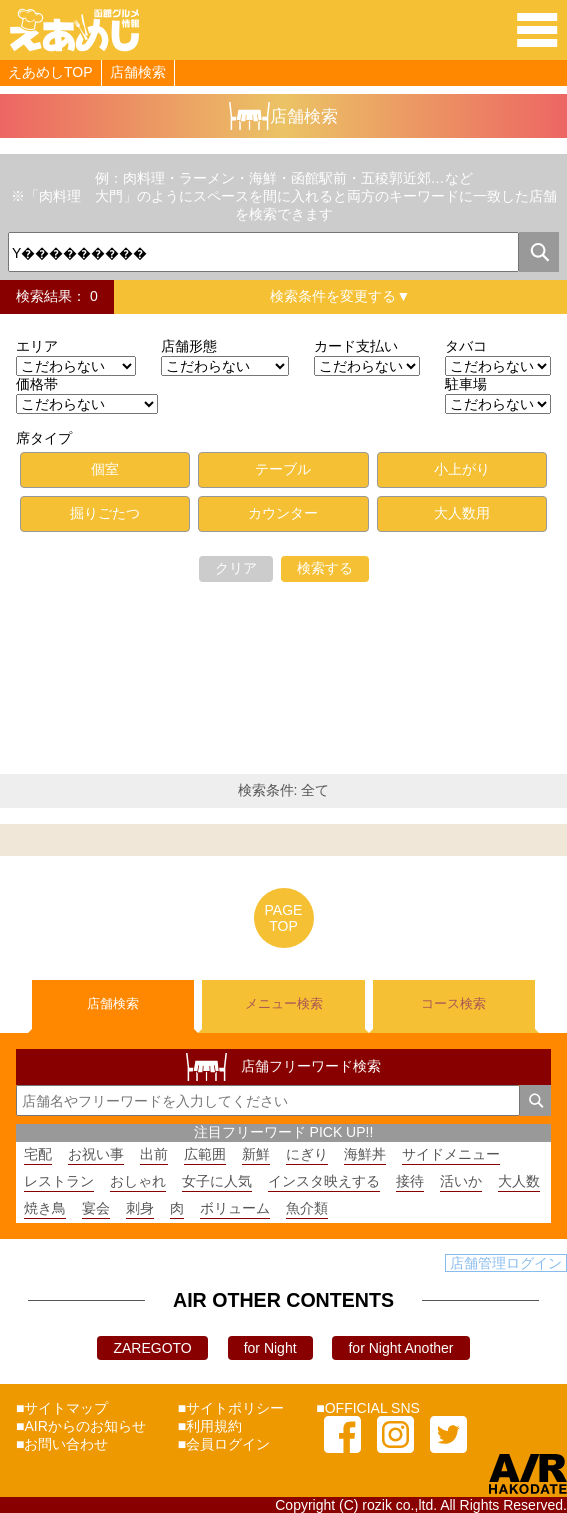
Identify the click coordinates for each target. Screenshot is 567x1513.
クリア (236, 568)
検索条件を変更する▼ (340, 296)
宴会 (96, 1208)
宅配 (38, 1154)
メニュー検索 (284, 1003)
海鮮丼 (365, 1154)
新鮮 (256, 1154)
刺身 (140, 1208)
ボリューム (235, 1208)
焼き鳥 (45, 1208)
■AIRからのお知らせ (81, 1426)
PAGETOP (284, 918)
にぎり (307, 1154)
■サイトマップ (62, 1408)
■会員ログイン (224, 1444)
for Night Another (400, 1348)
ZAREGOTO (152, 1348)
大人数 (519, 1181)
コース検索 (453, 1003)
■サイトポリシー (231, 1408)
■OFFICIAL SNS (368, 1408)
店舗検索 (138, 72)
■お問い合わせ (62, 1444)
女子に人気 (217, 1181)
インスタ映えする (324, 1181)
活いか (461, 1181)
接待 (410, 1181)
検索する (325, 568)
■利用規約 (210, 1426)
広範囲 (205, 1154)
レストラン (59, 1181)
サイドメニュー (451, 1154)
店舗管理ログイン (506, 1263)
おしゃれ (138, 1181)
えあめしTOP (50, 72)
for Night (270, 1348)
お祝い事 (96, 1154)
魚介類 (307, 1208)
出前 (154, 1154)
